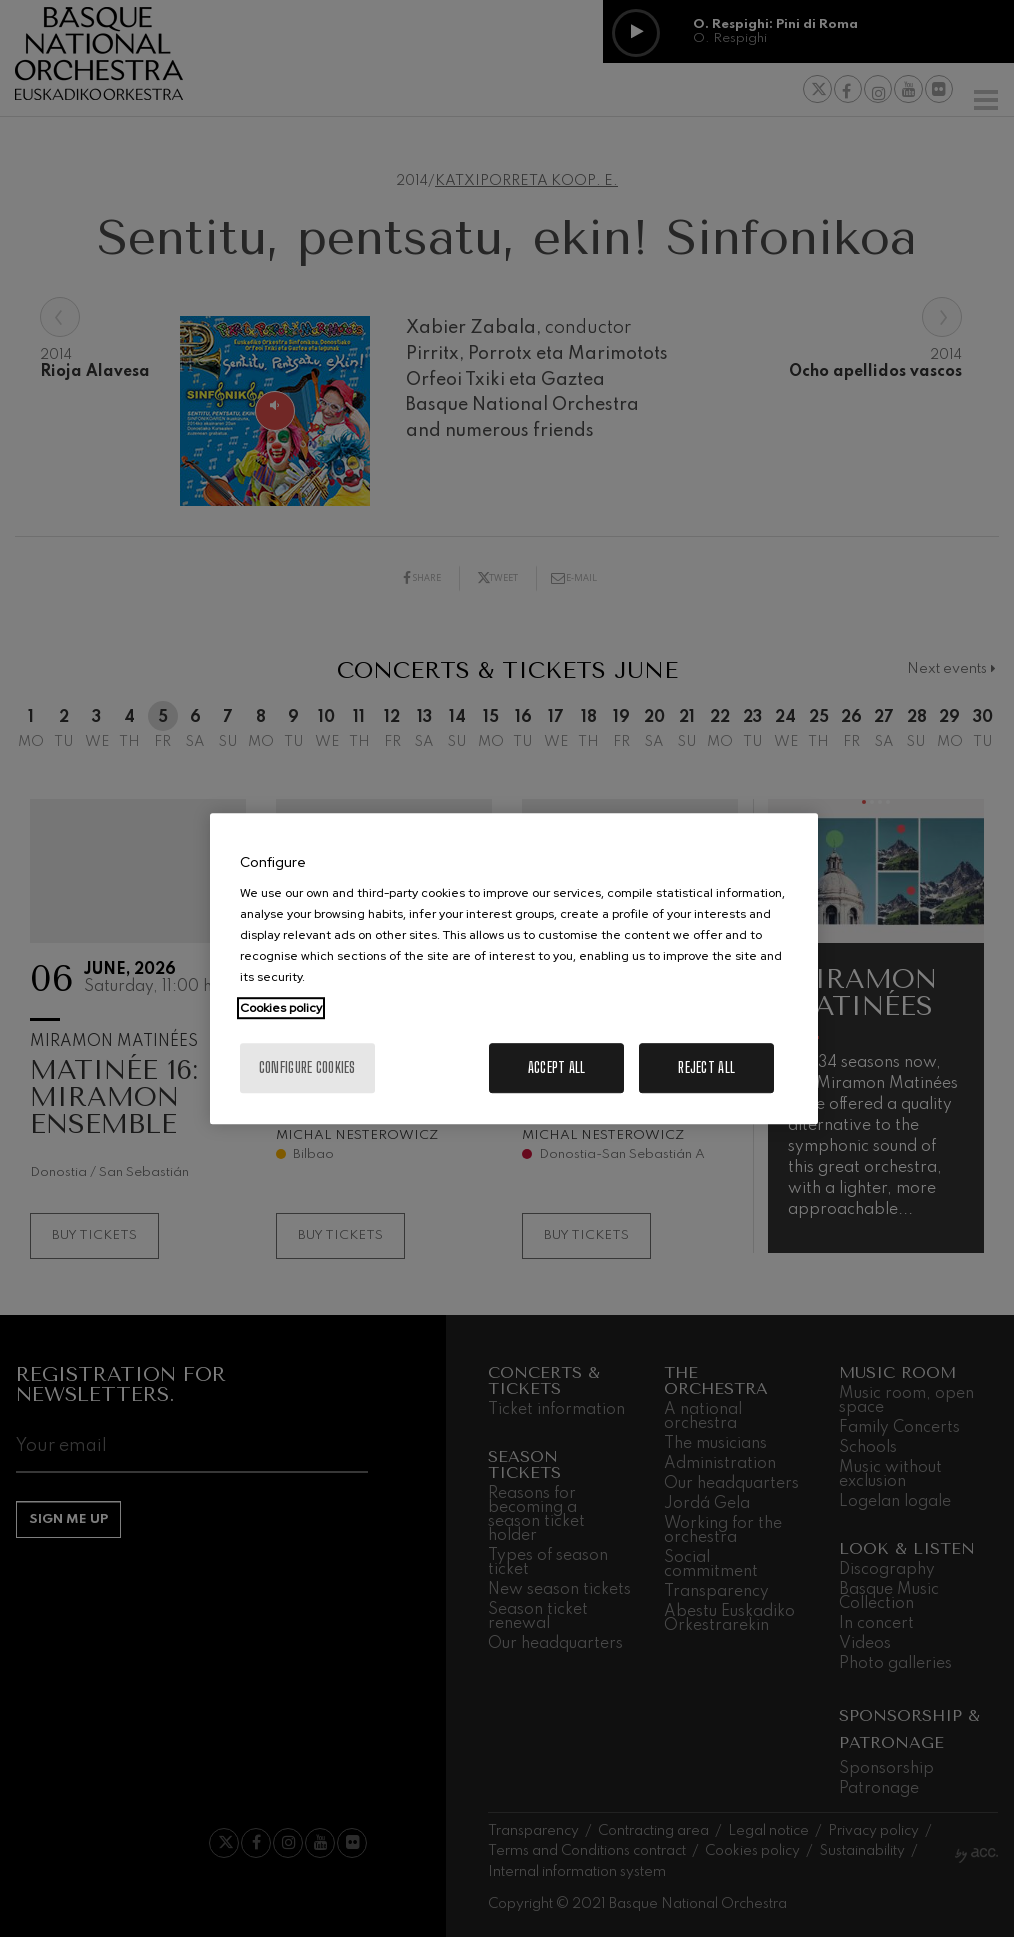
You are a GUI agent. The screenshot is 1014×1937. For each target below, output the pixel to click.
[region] (514, 969)
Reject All (706, 1067)
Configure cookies (307, 1067)
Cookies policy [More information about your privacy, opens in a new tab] (281, 1008)
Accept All (557, 1067)
